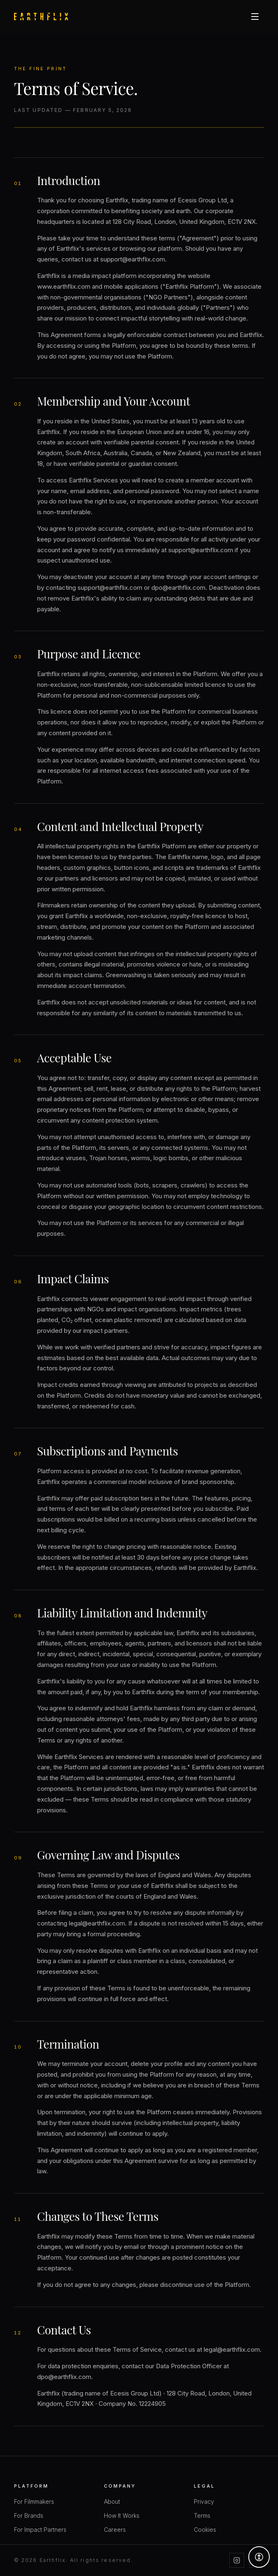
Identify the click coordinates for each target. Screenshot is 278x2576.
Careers (115, 2529)
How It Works (121, 2515)
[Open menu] (255, 16)
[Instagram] (236, 2560)
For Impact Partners (40, 2529)
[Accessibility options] (259, 2557)
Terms (202, 2515)
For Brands (28, 2515)
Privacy (204, 2501)
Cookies (205, 2529)
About (112, 2501)
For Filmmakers (34, 2501)
